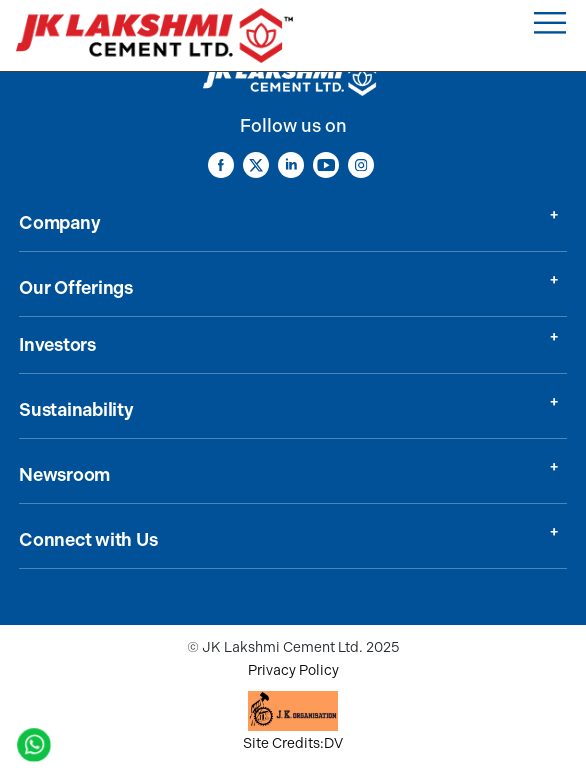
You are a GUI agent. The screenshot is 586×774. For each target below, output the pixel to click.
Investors (57, 345)
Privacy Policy (293, 670)
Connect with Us (88, 540)
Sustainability (76, 410)
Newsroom (64, 475)
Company (59, 223)
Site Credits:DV (293, 743)
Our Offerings (76, 288)
